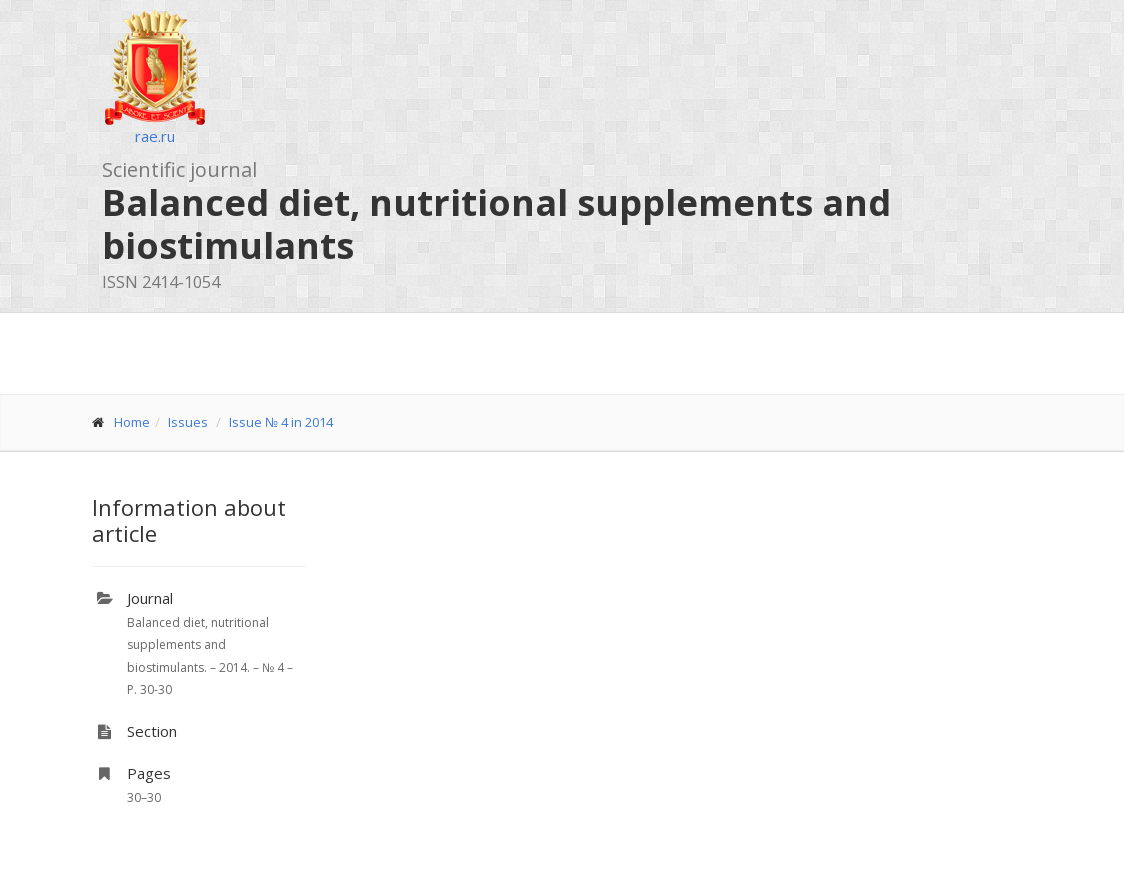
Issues (188, 422)
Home (132, 422)
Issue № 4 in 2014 (281, 422)
